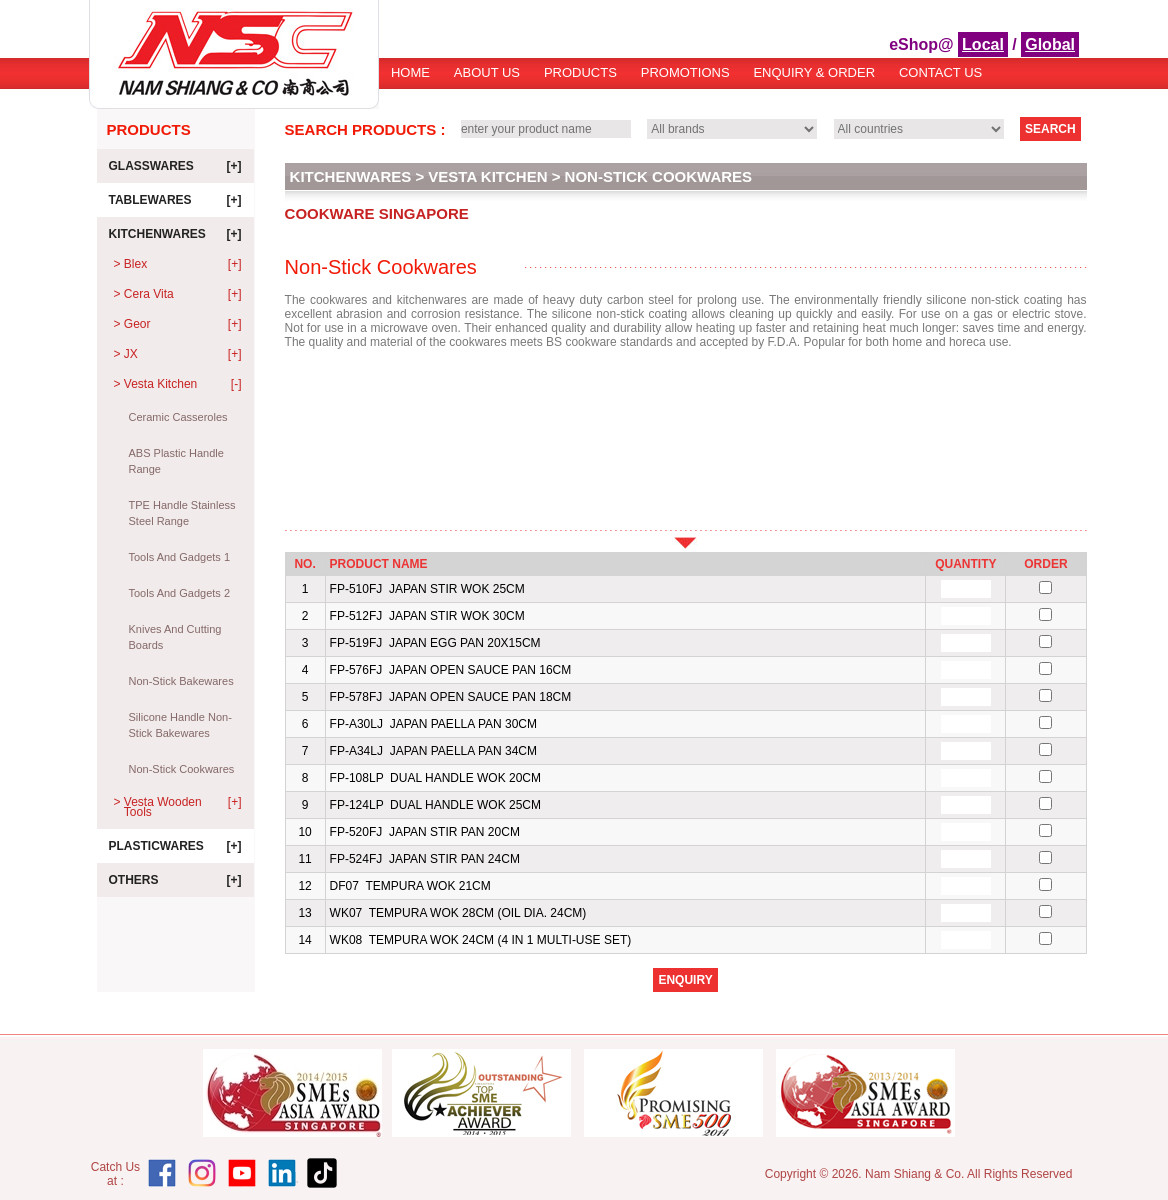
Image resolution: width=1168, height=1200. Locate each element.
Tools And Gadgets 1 (180, 557)
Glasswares (175, 166)
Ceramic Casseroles (178, 417)
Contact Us (940, 72)
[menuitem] (410, 79)
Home (410, 72)
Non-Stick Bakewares (181, 681)
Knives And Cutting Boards (175, 637)
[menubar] (686, 79)
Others (175, 880)
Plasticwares (175, 846)
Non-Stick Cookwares (182, 769)
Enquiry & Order (814, 72)
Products (580, 72)
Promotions (685, 72)
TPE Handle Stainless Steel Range (182, 513)
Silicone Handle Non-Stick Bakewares (180, 725)
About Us (487, 72)
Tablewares (175, 200)
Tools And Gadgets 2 (180, 593)
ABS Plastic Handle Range (176, 461)
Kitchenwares (175, 234)
